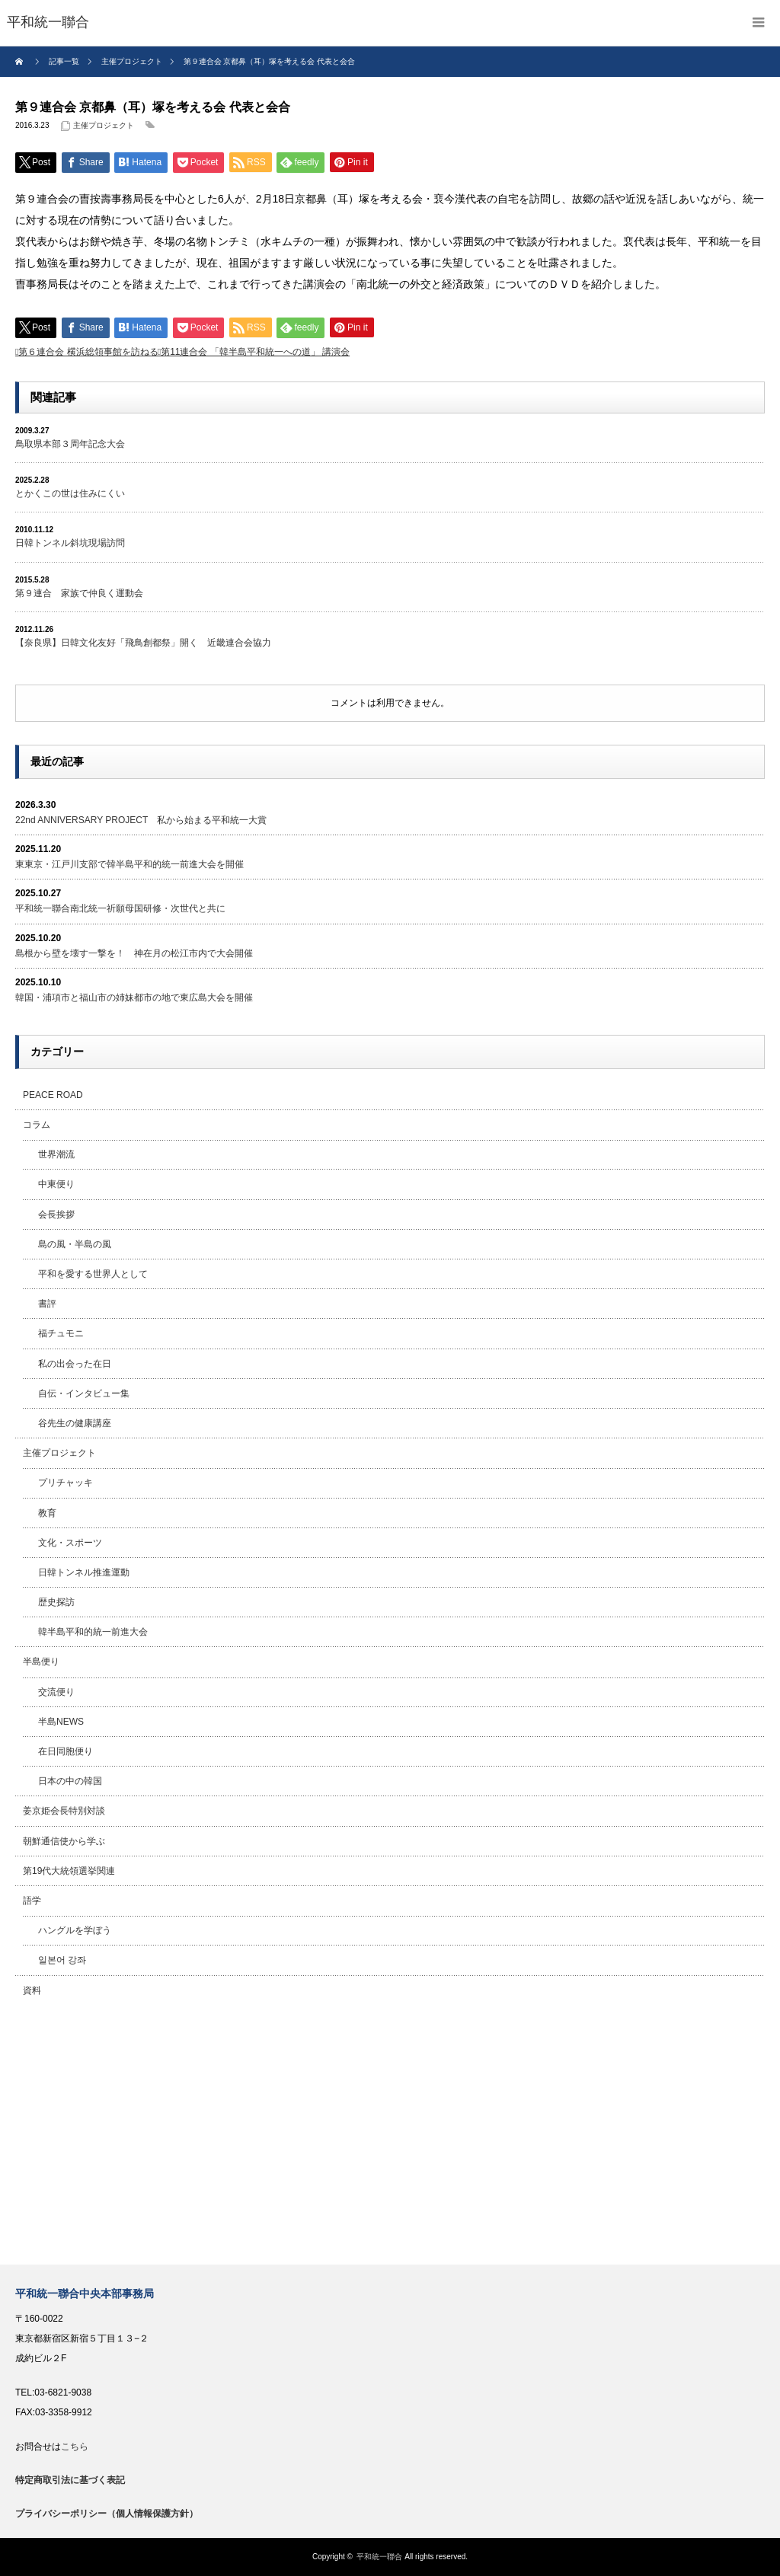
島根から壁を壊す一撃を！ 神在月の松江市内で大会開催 (134, 953)
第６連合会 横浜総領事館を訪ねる (88, 351)
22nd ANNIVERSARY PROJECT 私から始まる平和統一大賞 (141, 820)
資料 (32, 1990)
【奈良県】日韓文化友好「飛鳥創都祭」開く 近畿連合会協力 (143, 642)
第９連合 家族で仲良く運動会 (79, 593)
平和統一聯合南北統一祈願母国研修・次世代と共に (120, 908)
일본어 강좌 (62, 1960)
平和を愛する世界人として (93, 1274)
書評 (47, 1303)
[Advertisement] (390, 2135)
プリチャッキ (65, 1482)
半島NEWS (61, 1721)
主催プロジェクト (103, 125)
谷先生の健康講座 (74, 1423)
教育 (47, 1513)
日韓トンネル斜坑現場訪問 (70, 543)
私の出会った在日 (74, 1363)
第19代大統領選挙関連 (69, 1871)
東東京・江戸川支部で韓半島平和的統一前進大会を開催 (129, 864)
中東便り (56, 1184)
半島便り (41, 1661)
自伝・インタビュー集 (83, 1393)
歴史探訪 (56, 1602)
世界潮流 (56, 1154)
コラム (36, 1124)
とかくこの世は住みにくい (70, 493)
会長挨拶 (56, 1214)
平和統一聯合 (379, 2556)
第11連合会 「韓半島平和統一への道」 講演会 (255, 351)
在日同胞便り (65, 1751)
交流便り (56, 1692)
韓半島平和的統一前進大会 (93, 1631)
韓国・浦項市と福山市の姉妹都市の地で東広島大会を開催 (134, 997)
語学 (32, 1900)
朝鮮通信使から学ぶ (64, 1841)
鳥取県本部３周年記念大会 (70, 444)
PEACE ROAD (53, 1095)
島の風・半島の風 (74, 1244)
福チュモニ (61, 1333)
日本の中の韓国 (70, 1781)
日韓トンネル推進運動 (83, 1572)
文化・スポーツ (70, 1542)
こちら (74, 2446)
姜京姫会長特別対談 (64, 1810)
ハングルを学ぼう (74, 1930)
